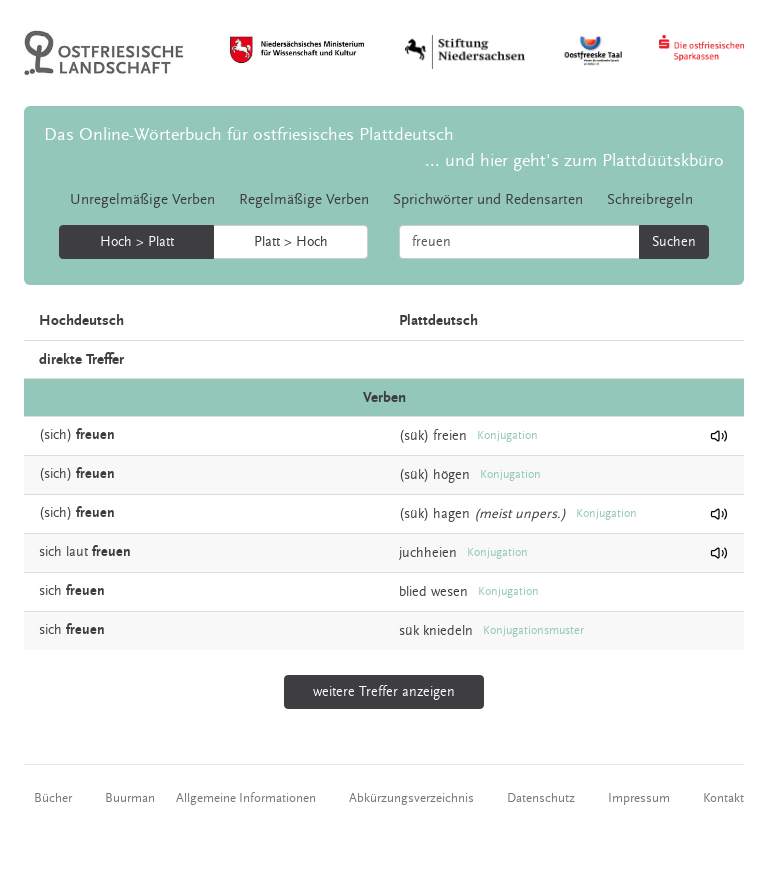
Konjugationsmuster (533, 630)
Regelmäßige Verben (304, 199)
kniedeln (448, 631)
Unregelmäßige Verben (142, 199)
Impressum (639, 798)
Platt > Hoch (291, 242)
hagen (451, 514)
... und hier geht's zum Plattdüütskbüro (574, 160)
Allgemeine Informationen (246, 798)
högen (451, 475)
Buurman (130, 798)
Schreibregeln (650, 199)
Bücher (53, 798)
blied (413, 592)
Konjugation (507, 435)
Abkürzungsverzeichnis (411, 798)
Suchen (674, 242)
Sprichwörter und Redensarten (488, 199)
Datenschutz (541, 798)
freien (450, 436)
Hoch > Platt (137, 242)
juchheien (428, 553)
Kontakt (723, 798)
